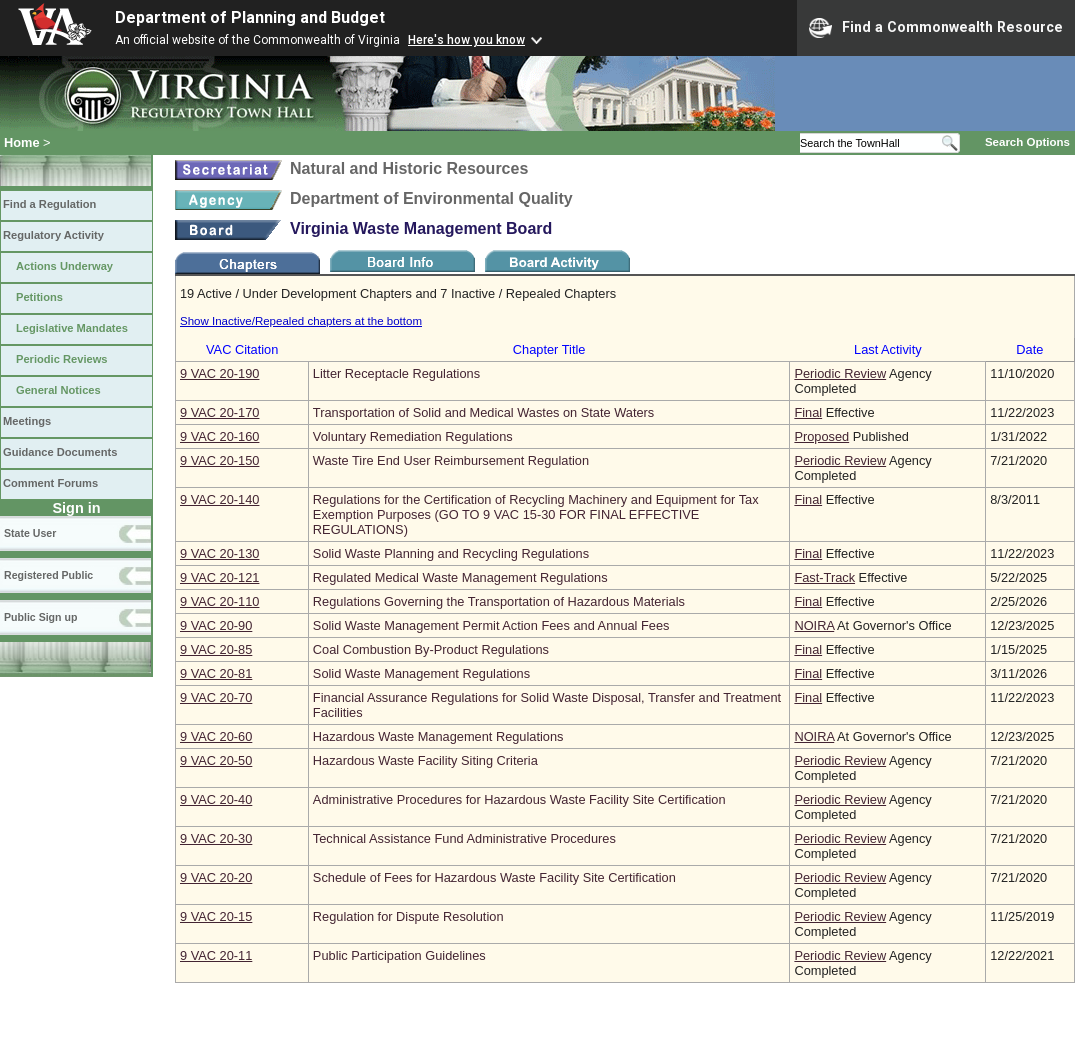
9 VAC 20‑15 (216, 916)
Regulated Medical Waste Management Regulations (460, 577)
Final (808, 412)
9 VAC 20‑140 (219, 499)
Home (22, 142)
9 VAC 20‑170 (219, 412)
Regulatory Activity (53, 235)
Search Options (1027, 142)
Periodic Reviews (62, 359)
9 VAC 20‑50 (216, 760)
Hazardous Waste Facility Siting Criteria (425, 760)
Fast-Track (824, 577)
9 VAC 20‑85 (216, 649)
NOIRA (814, 625)
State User (30, 533)
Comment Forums (50, 483)
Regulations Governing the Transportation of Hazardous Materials (499, 601)
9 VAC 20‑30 (216, 838)
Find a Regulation (49, 204)
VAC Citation (242, 349)
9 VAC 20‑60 (216, 736)
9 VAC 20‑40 (216, 799)
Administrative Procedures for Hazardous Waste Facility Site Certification (519, 799)
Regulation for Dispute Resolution (408, 916)
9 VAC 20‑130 (219, 553)
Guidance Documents (60, 452)
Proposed (821, 436)
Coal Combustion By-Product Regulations (431, 649)
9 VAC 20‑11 (216, 955)
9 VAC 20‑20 (216, 877)
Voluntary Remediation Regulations (413, 436)
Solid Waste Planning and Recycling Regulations (451, 553)
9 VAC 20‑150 (219, 460)
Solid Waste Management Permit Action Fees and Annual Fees (491, 625)
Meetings (27, 421)
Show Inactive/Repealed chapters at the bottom (301, 321)
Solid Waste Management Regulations (421, 673)
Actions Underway (64, 266)
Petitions (39, 297)
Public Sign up (40, 617)
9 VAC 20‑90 (216, 625)
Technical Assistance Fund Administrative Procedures (464, 838)
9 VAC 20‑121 (219, 577)
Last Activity (888, 349)
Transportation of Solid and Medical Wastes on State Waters (483, 412)
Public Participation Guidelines (399, 955)
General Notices (58, 390)
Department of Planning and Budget (250, 17)
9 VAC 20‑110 (219, 601)
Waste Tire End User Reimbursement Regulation (451, 460)
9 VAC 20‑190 (219, 373)
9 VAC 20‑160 (219, 436)
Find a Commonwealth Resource (936, 28)
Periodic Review (840, 373)
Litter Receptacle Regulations (396, 373)
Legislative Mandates (72, 328)
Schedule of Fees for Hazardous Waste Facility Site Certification (494, 877)
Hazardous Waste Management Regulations (438, 736)
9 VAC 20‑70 (216, 697)
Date (1029, 349)
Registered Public (48, 575)
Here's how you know (466, 40)
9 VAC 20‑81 (216, 673)
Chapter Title (549, 349)
